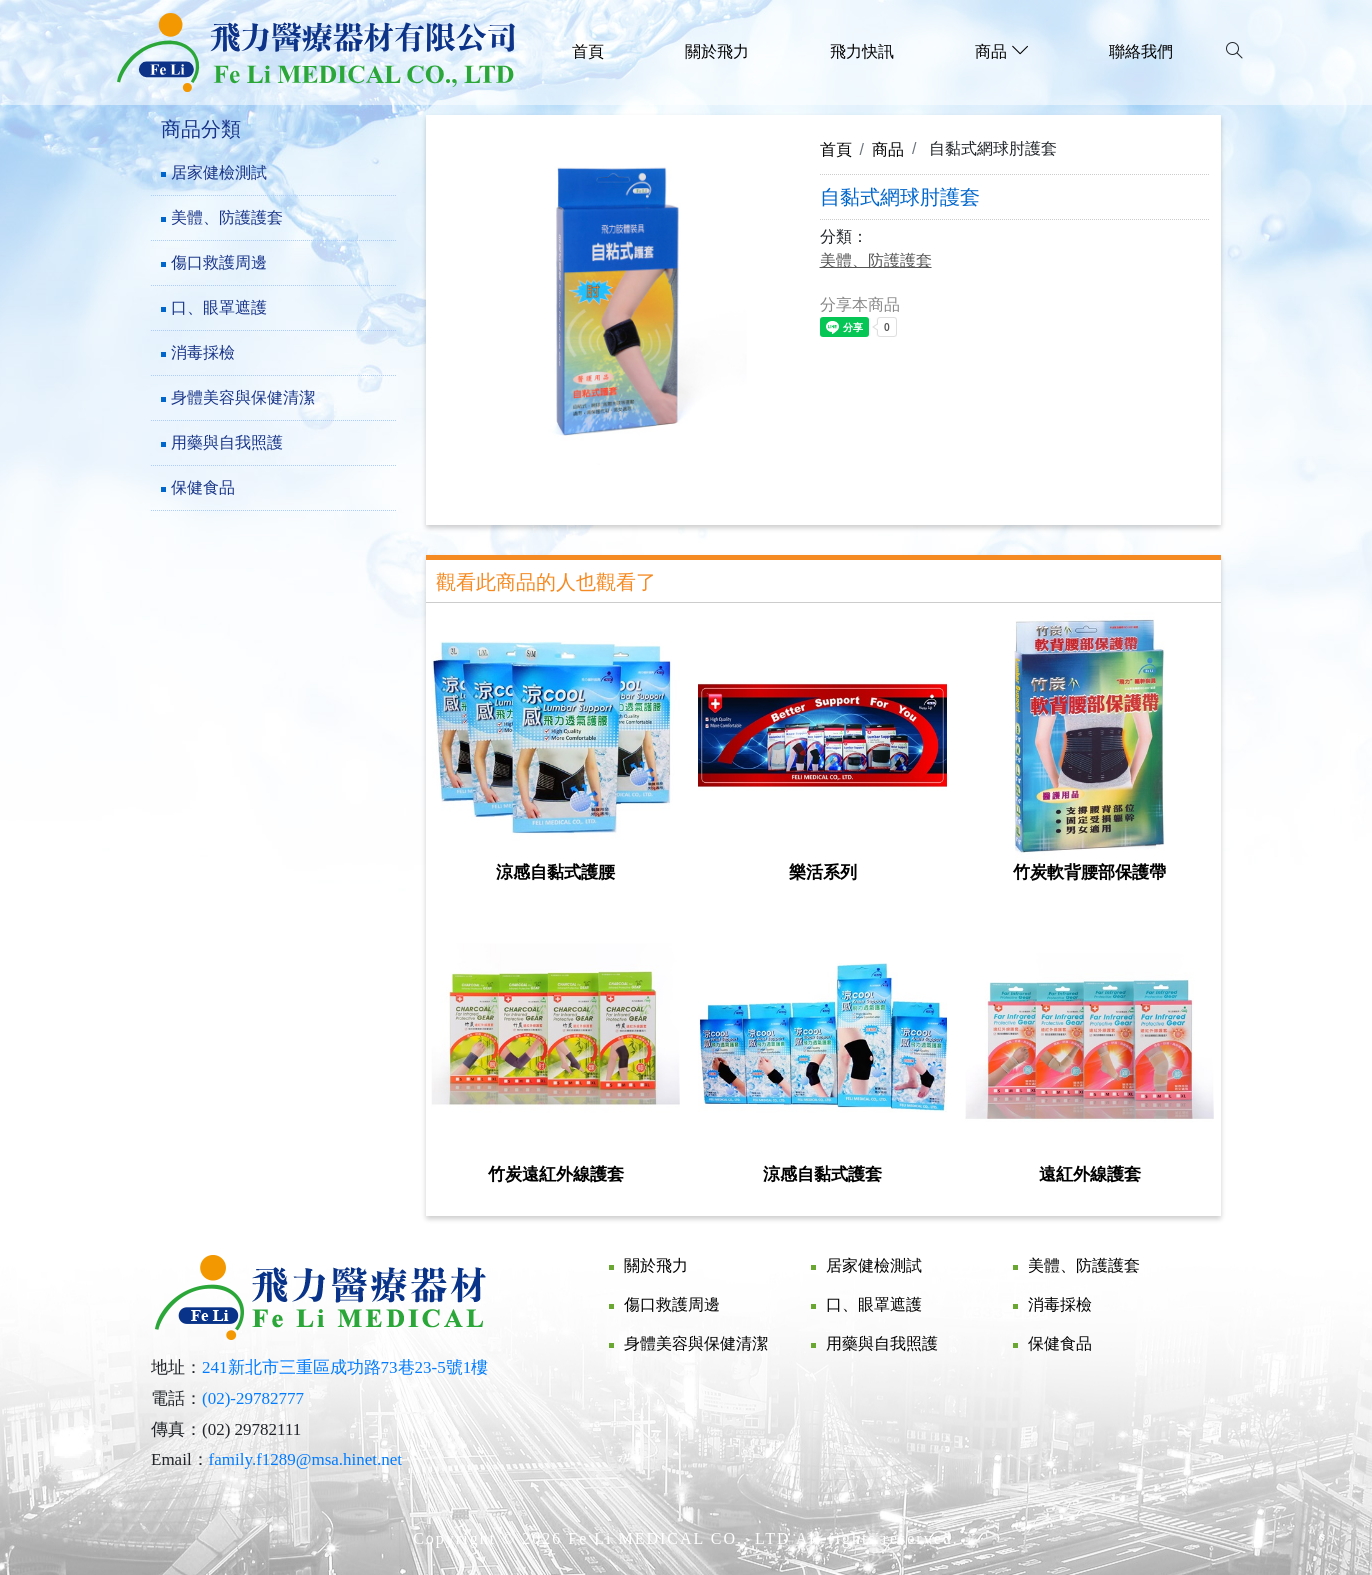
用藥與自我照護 (227, 442)
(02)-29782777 (253, 1398)
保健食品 (203, 487)
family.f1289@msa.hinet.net (305, 1459)
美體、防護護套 (227, 217)
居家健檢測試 (219, 172)
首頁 (588, 51)
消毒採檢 (203, 352)
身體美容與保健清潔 (243, 397)
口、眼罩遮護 (219, 307)
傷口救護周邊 (219, 262)
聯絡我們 (1141, 51)
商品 (888, 149)
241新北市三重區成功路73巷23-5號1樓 (345, 1367)
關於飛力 (717, 51)
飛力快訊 (862, 51)
